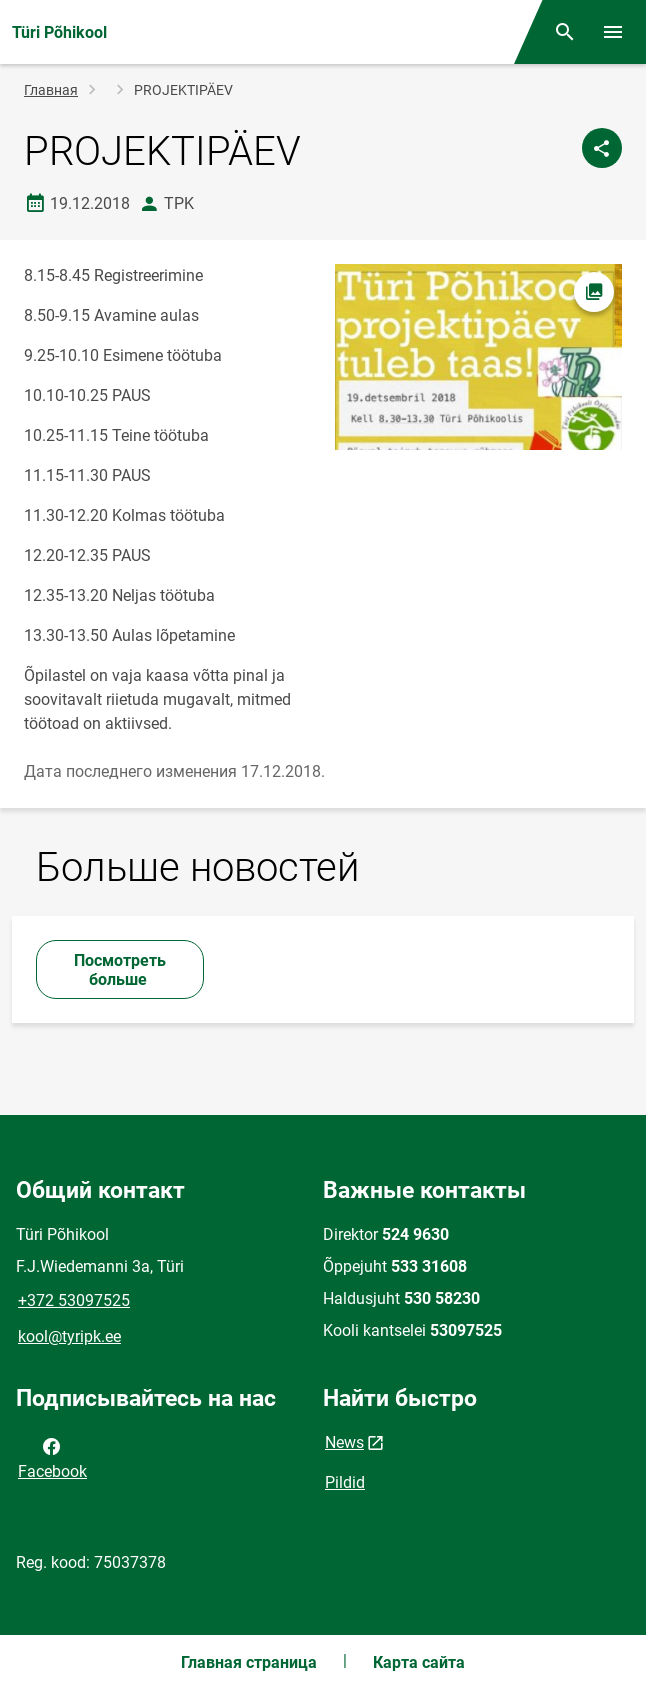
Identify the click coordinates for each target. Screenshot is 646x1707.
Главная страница (249, 1662)
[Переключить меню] (613, 32)
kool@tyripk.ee (69, 1336)
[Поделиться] (602, 148)
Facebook (52, 1457)
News (344, 1442)
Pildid (345, 1482)
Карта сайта (419, 1662)
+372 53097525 (74, 1300)
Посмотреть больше (120, 970)
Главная (51, 90)
